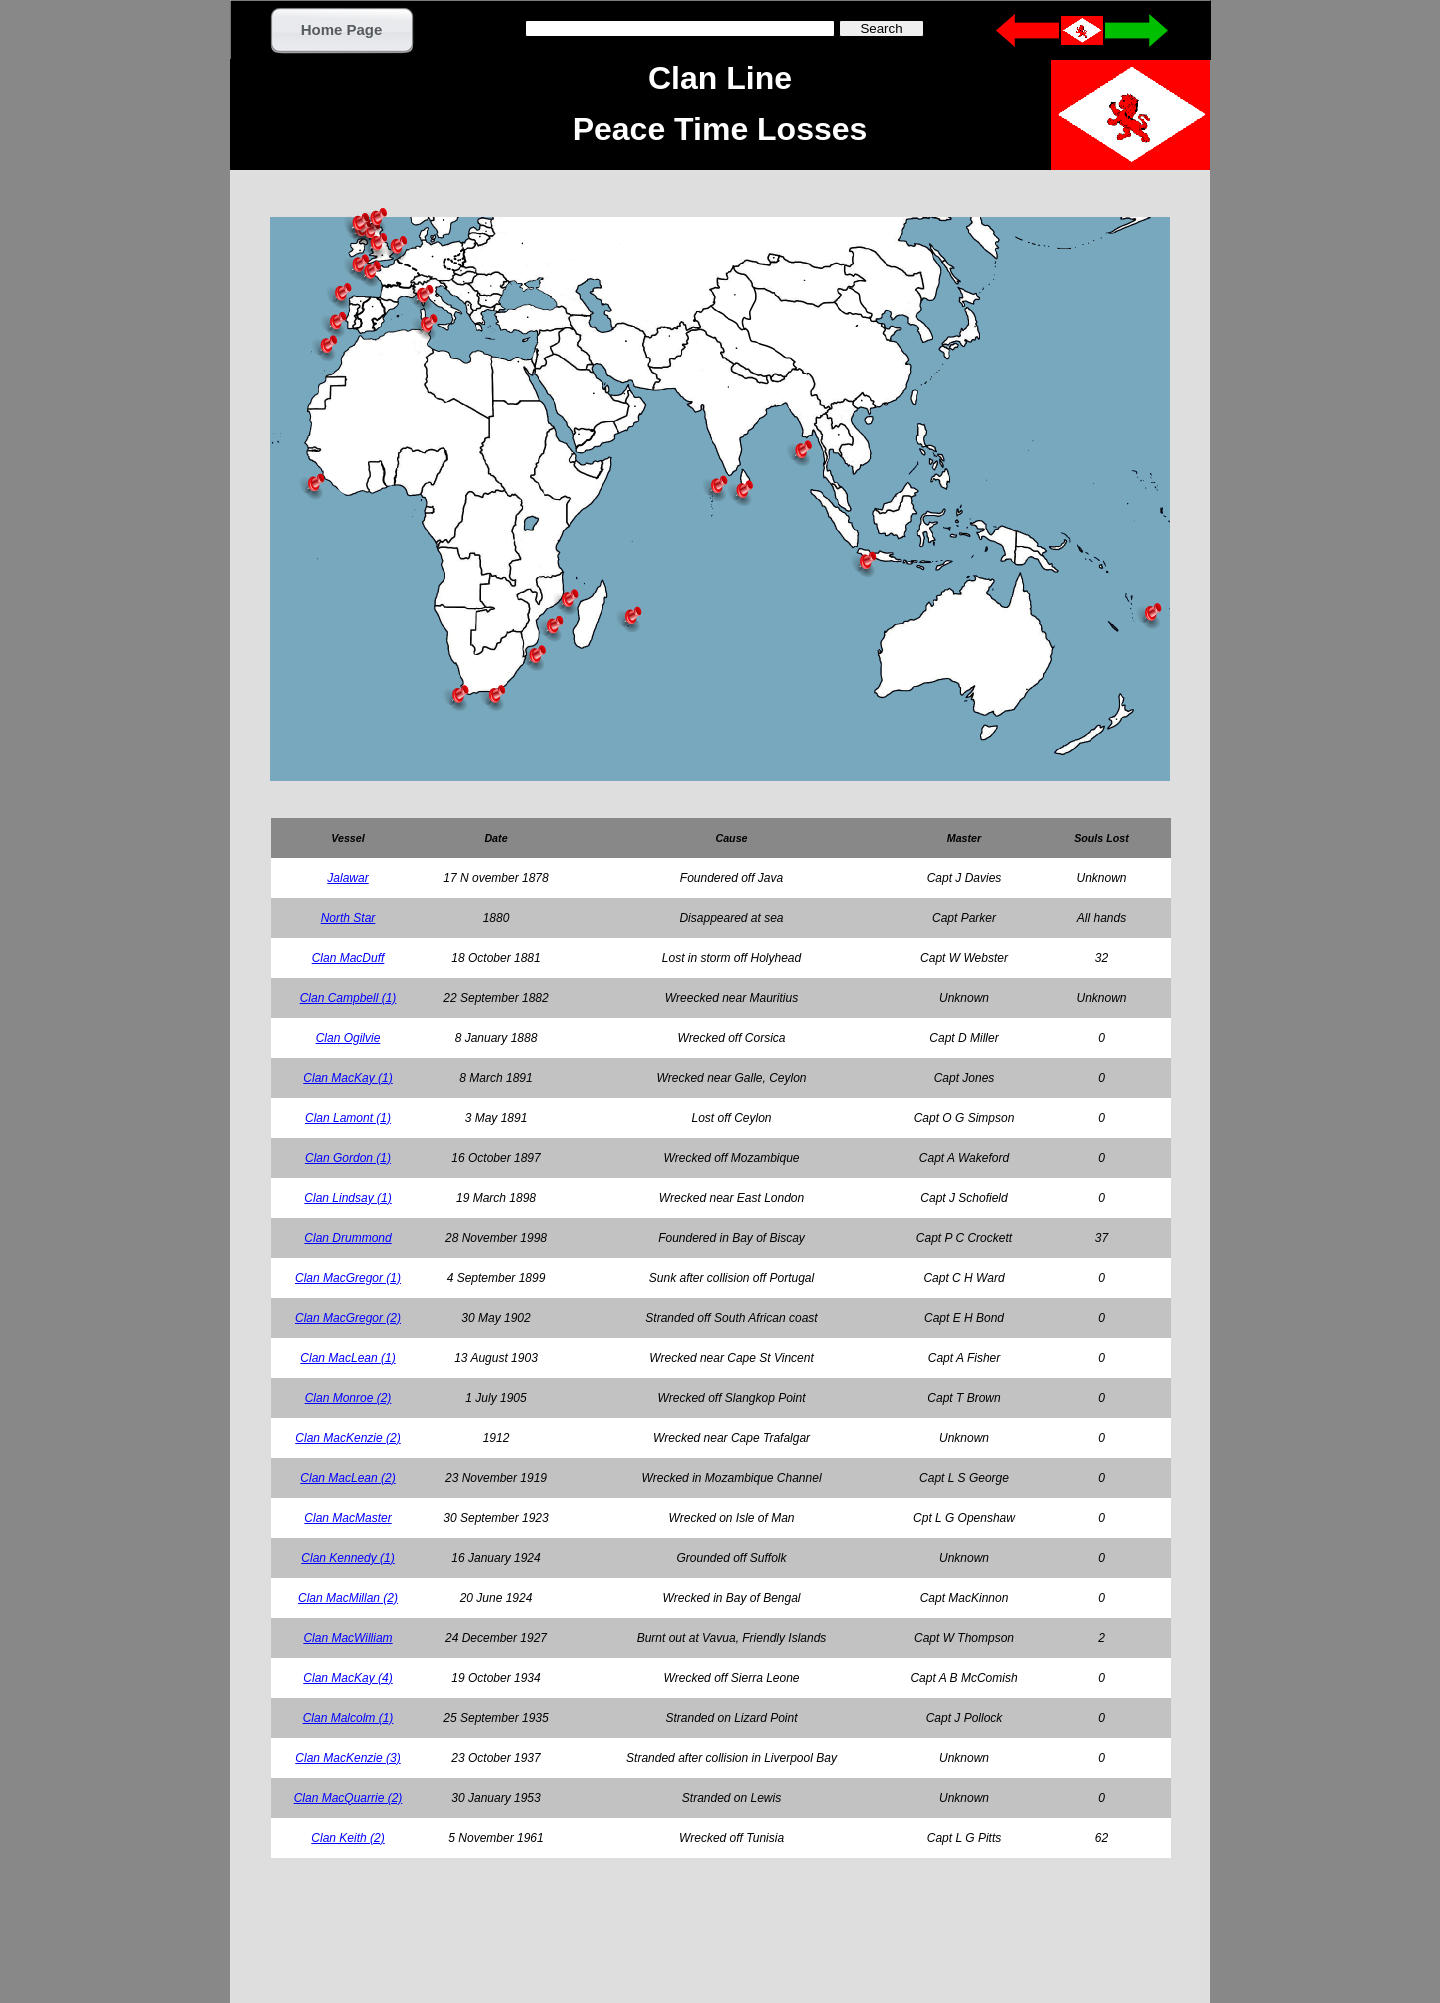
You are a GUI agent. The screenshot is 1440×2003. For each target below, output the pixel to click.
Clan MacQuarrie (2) (348, 1798)
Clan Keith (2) (347, 1838)
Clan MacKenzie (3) (347, 1758)
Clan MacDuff (348, 958)
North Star (348, 918)
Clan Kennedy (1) (347, 1558)
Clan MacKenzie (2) (347, 1438)
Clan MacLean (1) (347, 1358)
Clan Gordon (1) (348, 1158)
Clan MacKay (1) (347, 1078)
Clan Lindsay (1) (347, 1198)
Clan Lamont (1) (348, 1118)
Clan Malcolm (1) (348, 1718)
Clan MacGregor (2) (348, 1318)
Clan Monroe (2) (348, 1398)
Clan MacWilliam (347, 1638)
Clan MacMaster (347, 1518)
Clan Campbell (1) (348, 998)
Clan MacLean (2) (347, 1478)
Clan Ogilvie (348, 1038)
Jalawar (347, 878)
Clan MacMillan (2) (348, 1598)
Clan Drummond (347, 1238)
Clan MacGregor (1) (348, 1278)
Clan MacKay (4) (347, 1678)
